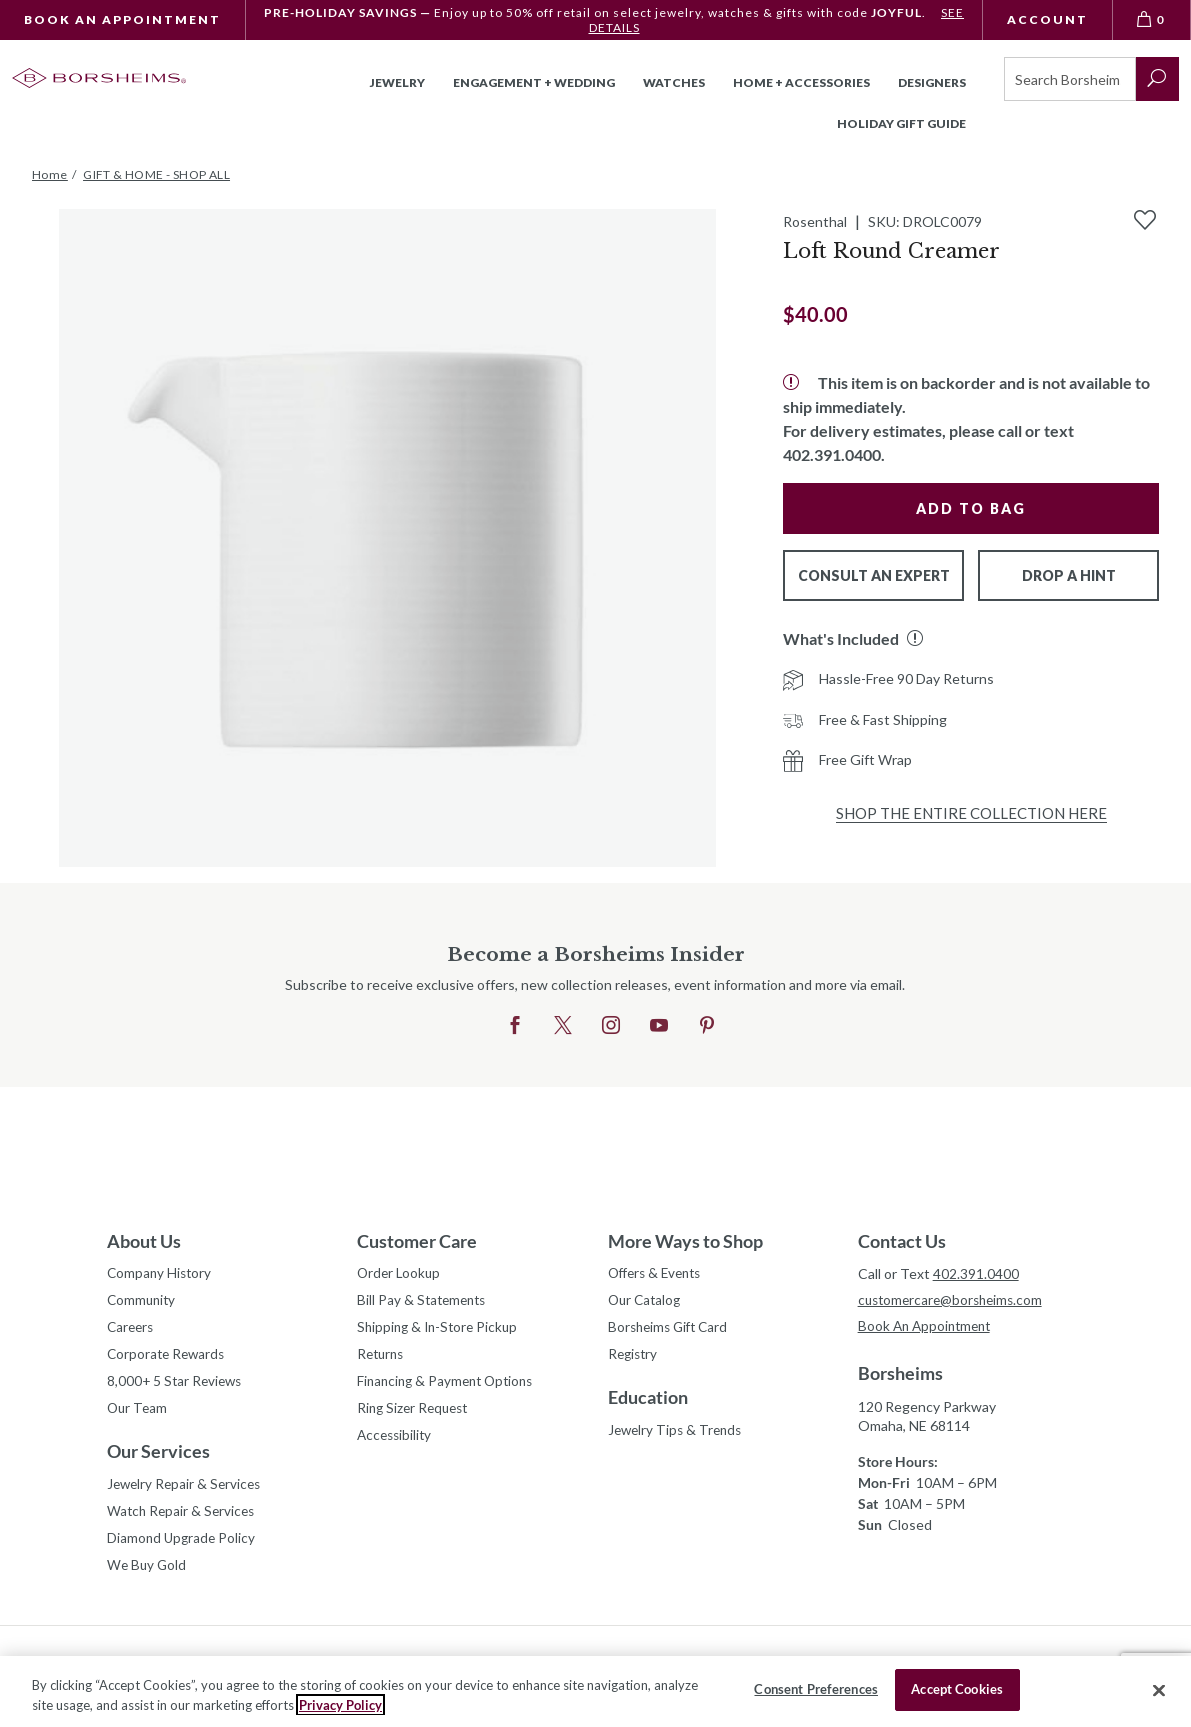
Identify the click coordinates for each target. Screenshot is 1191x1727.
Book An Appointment (122, 19)
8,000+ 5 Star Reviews (177, 1386)
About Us (144, 1241)
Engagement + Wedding (534, 82)
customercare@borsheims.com (954, 1300)
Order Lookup (400, 1274)
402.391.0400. (834, 454)
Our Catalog (646, 1302)
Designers (932, 82)
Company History (161, 1274)
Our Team (138, 1414)
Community (143, 1302)
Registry (634, 1358)
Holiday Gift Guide (901, 123)
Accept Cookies (957, 1689)
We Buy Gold (148, 1575)
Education (648, 1402)
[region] (595, 1691)
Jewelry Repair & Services (187, 1491)
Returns (382, 1358)
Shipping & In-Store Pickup (441, 1330)
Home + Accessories (801, 82)
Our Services (158, 1458)
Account (1047, 19)
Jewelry (397, 82)
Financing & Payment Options (450, 1386)
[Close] (1159, 1690)
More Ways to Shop (685, 1241)
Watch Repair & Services (183, 1519)
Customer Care (417, 1241)
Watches (674, 82)
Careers (132, 1330)
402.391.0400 (976, 1273)
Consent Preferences (815, 1689)
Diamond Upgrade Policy (183, 1547)
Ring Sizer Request (416, 1414)
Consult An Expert (874, 575)
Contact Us (902, 1241)
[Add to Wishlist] (1145, 220)
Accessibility (396, 1442)
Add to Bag (971, 508)
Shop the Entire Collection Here (971, 813)
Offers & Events (659, 1274)
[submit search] (1157, 79)
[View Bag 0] (1152, 20)
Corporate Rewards (168, 1358)
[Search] (1069, 79)
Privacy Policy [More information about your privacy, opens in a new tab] (340, 1705)
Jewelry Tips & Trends (678, 1435)
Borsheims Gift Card (671, 1330)
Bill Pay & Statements (424, 1300)
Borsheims (900, 1375)
